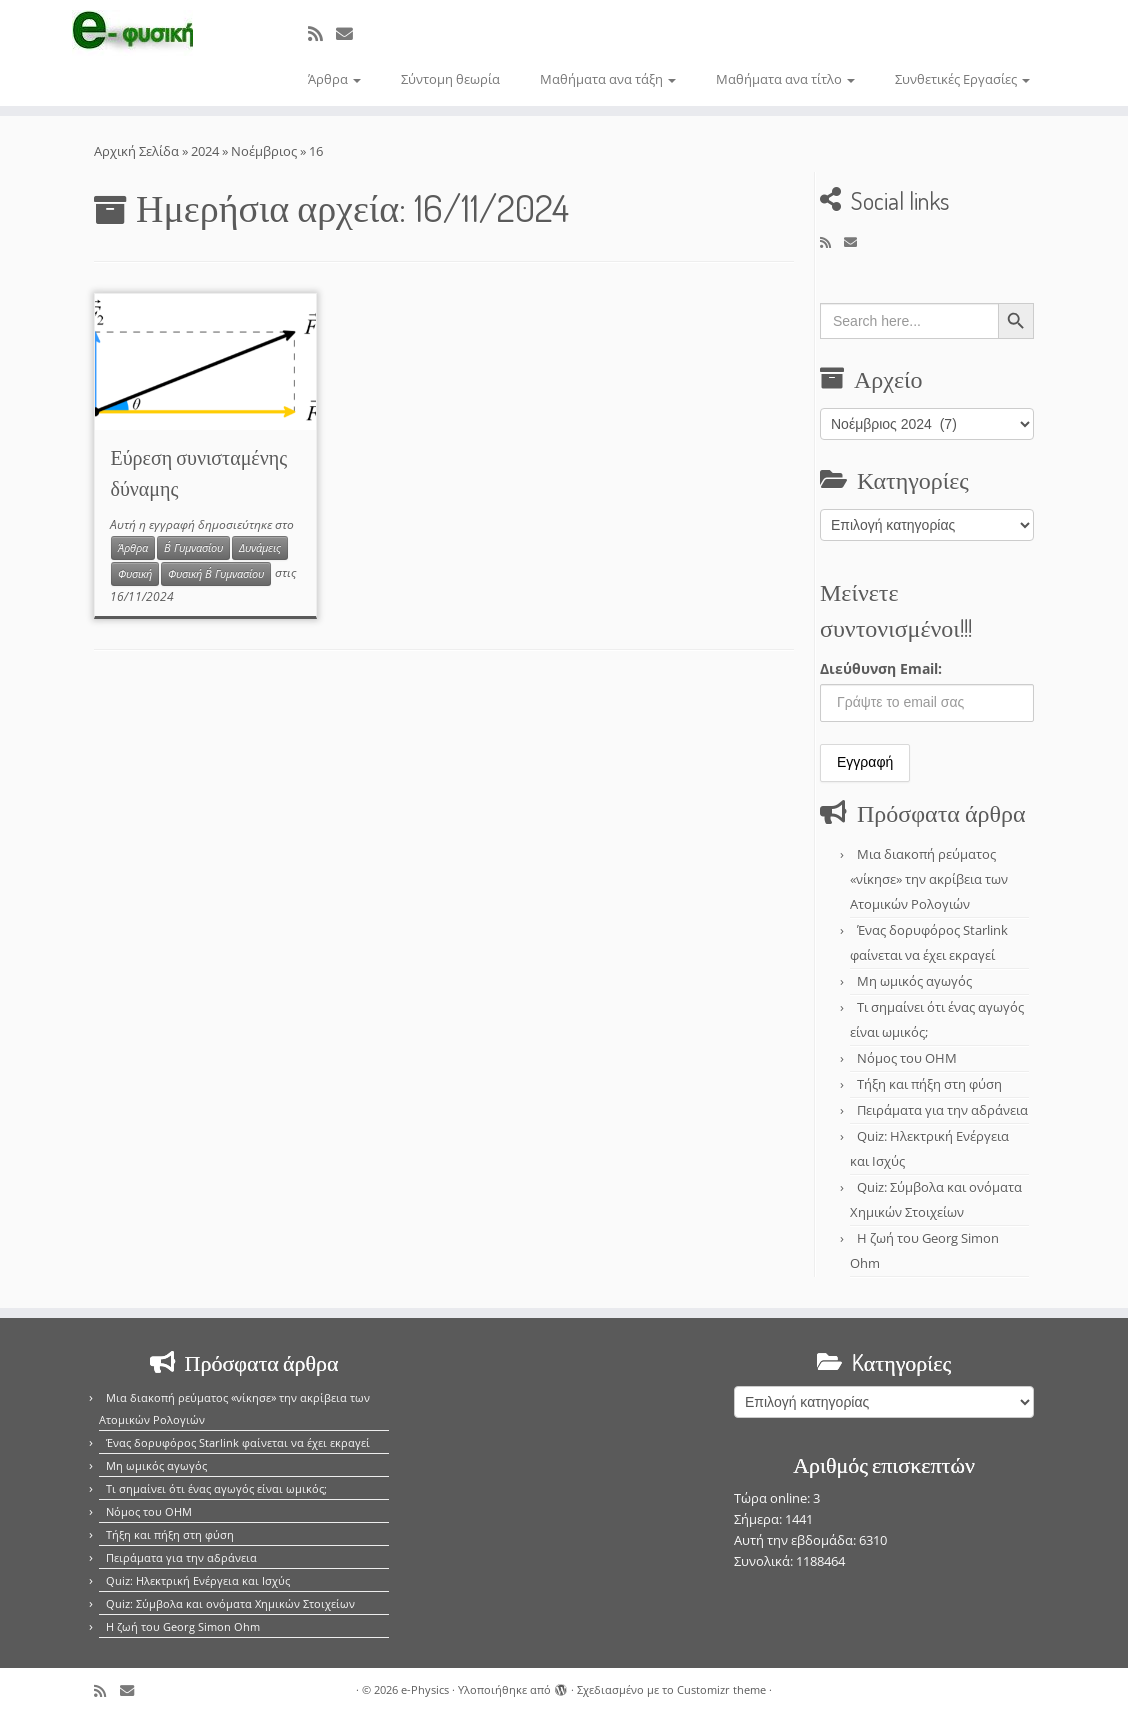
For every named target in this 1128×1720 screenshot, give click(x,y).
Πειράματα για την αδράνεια (942, 1110)
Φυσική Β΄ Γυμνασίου (216, 574)
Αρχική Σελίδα (138, 151)
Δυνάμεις (260, 548)
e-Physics (425, 1689)
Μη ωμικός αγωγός (914, 981)
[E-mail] (351, 33)
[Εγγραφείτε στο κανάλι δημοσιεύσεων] (322, 33)
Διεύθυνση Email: (881, 668)
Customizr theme (721, 1689)
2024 (205, 151)
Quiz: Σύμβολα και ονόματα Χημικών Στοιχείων (230, 1603)
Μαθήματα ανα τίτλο (785, 79)
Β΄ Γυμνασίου (193, 548)
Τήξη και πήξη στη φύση (929, 1084)
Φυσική (135, 574)
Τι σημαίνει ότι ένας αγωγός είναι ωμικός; (216, 1488)
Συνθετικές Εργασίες (962, 79)
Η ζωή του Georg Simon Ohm (183, 1626)
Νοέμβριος (264, 151)
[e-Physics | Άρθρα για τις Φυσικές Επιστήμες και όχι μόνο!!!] (132, 33)
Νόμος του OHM (907, 1058)
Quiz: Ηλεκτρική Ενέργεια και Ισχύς (198, 1580)
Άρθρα (334, 79)
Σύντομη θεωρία (450, 79)
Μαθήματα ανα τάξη (608, 79)
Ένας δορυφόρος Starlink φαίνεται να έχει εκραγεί (238, 1442)
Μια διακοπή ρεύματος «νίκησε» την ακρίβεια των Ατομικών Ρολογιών (929, 879)
